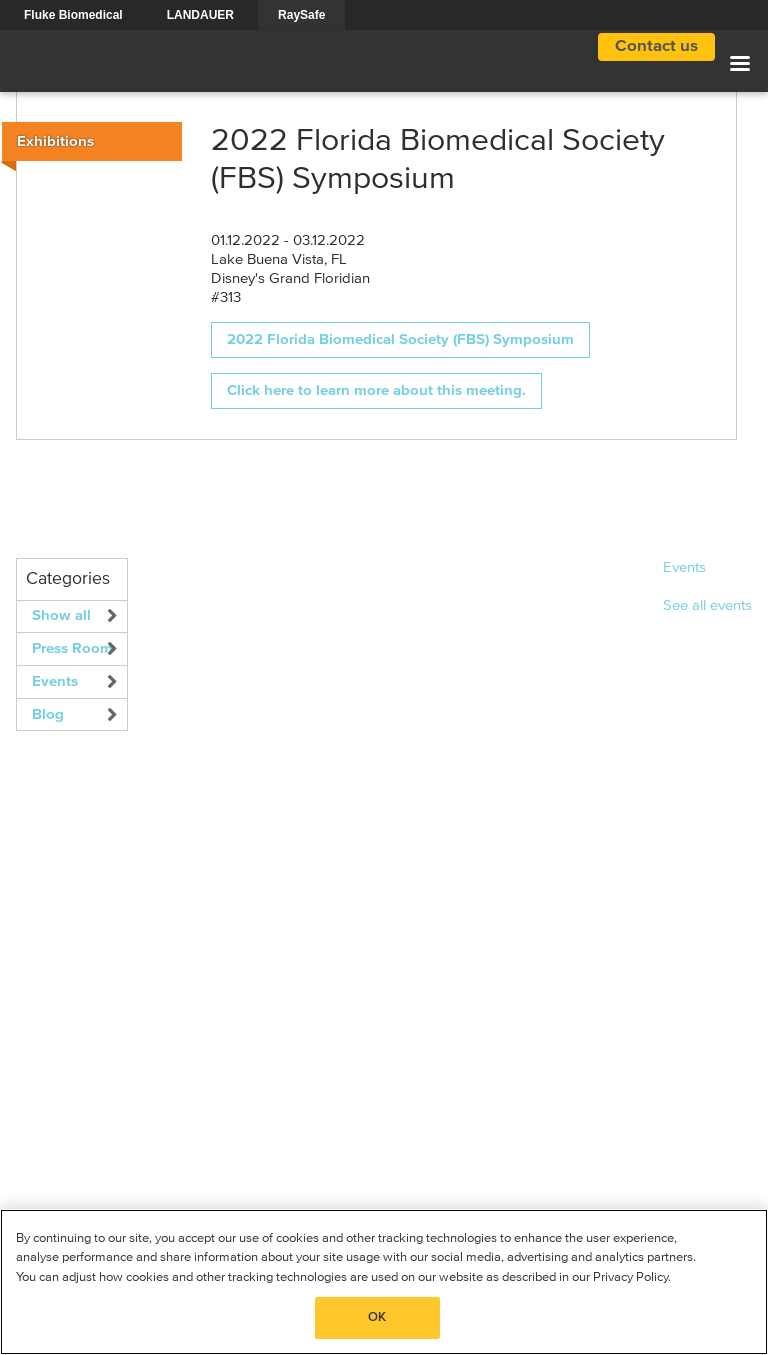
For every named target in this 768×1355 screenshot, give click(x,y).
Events (55, 681)
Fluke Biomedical (73, 15)
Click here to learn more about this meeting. (376, 390)
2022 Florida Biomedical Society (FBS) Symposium (400, 339)
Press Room (72, 648)
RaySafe (301, 15)
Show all (61, 615)
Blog (48, 714)
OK (377, 1317)
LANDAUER (200, 15)
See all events (707, 605)
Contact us (656, 46)
